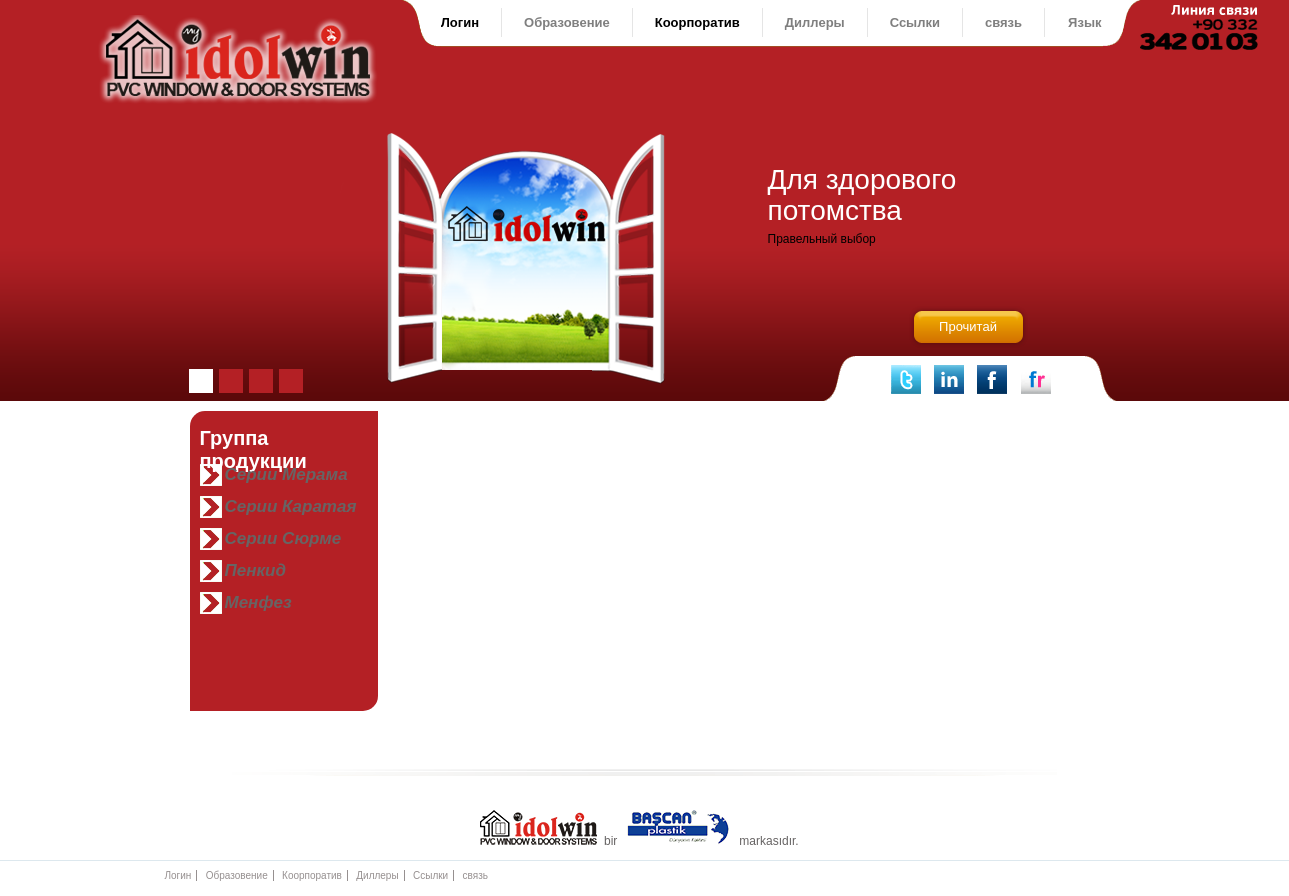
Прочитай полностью (968, 333)
